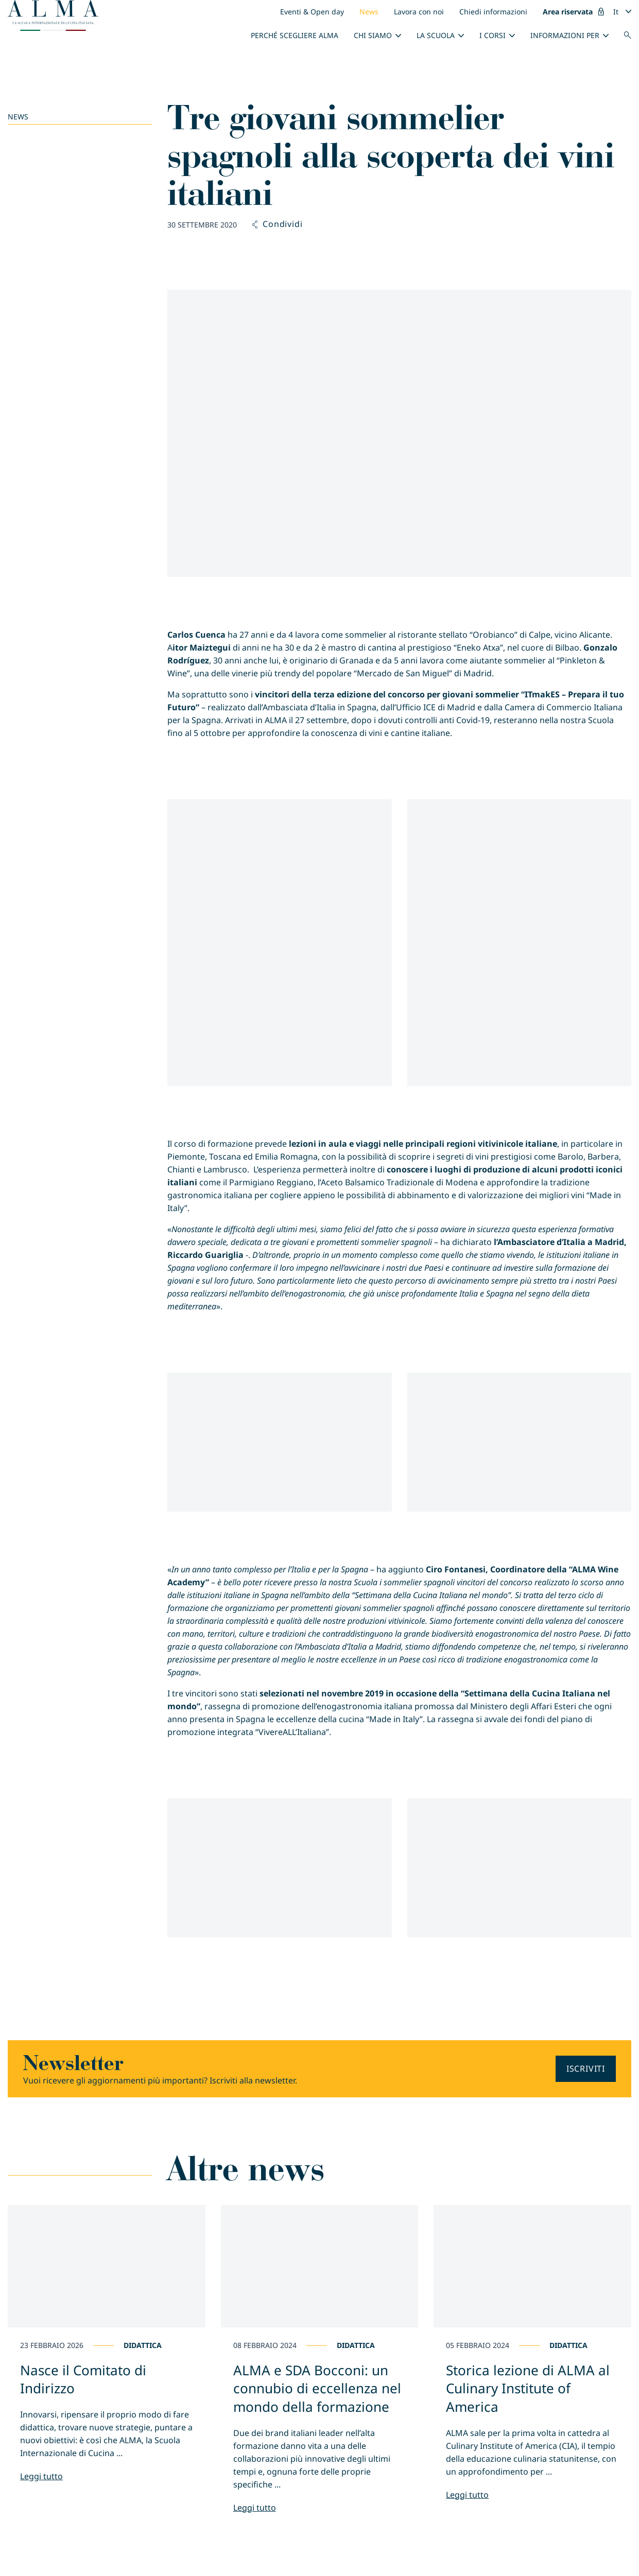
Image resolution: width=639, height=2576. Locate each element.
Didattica (143, 2345)
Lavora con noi (419, 11)
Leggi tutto (41, 2476)
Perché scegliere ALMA (294, 35)
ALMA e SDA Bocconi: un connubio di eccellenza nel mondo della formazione (317, 2388)
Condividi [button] (277, 224)
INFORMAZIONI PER (564, 35)
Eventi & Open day (312, 11)
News (368, 11)
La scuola (436, 35)
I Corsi (492, 35)
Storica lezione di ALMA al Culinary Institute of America (528, 2388)
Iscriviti (585, 2068)
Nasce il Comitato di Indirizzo (83, 2379)
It (615, 11)
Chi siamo (373, 35)
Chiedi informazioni (493, 11)
